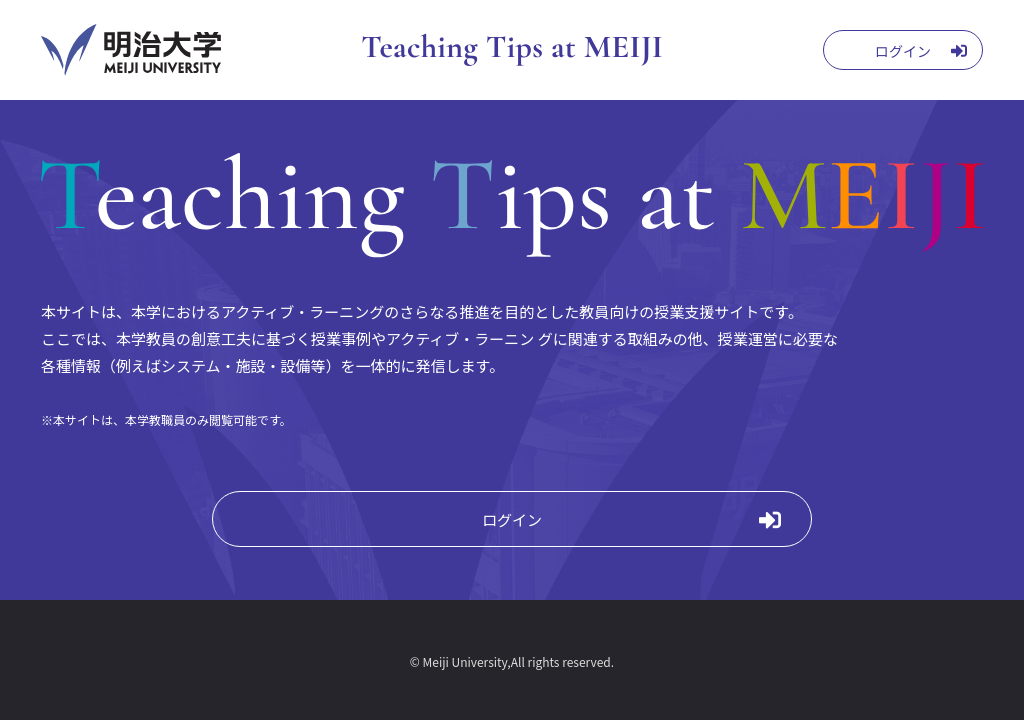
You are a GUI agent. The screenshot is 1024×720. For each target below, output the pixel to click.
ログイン (512, 519)
